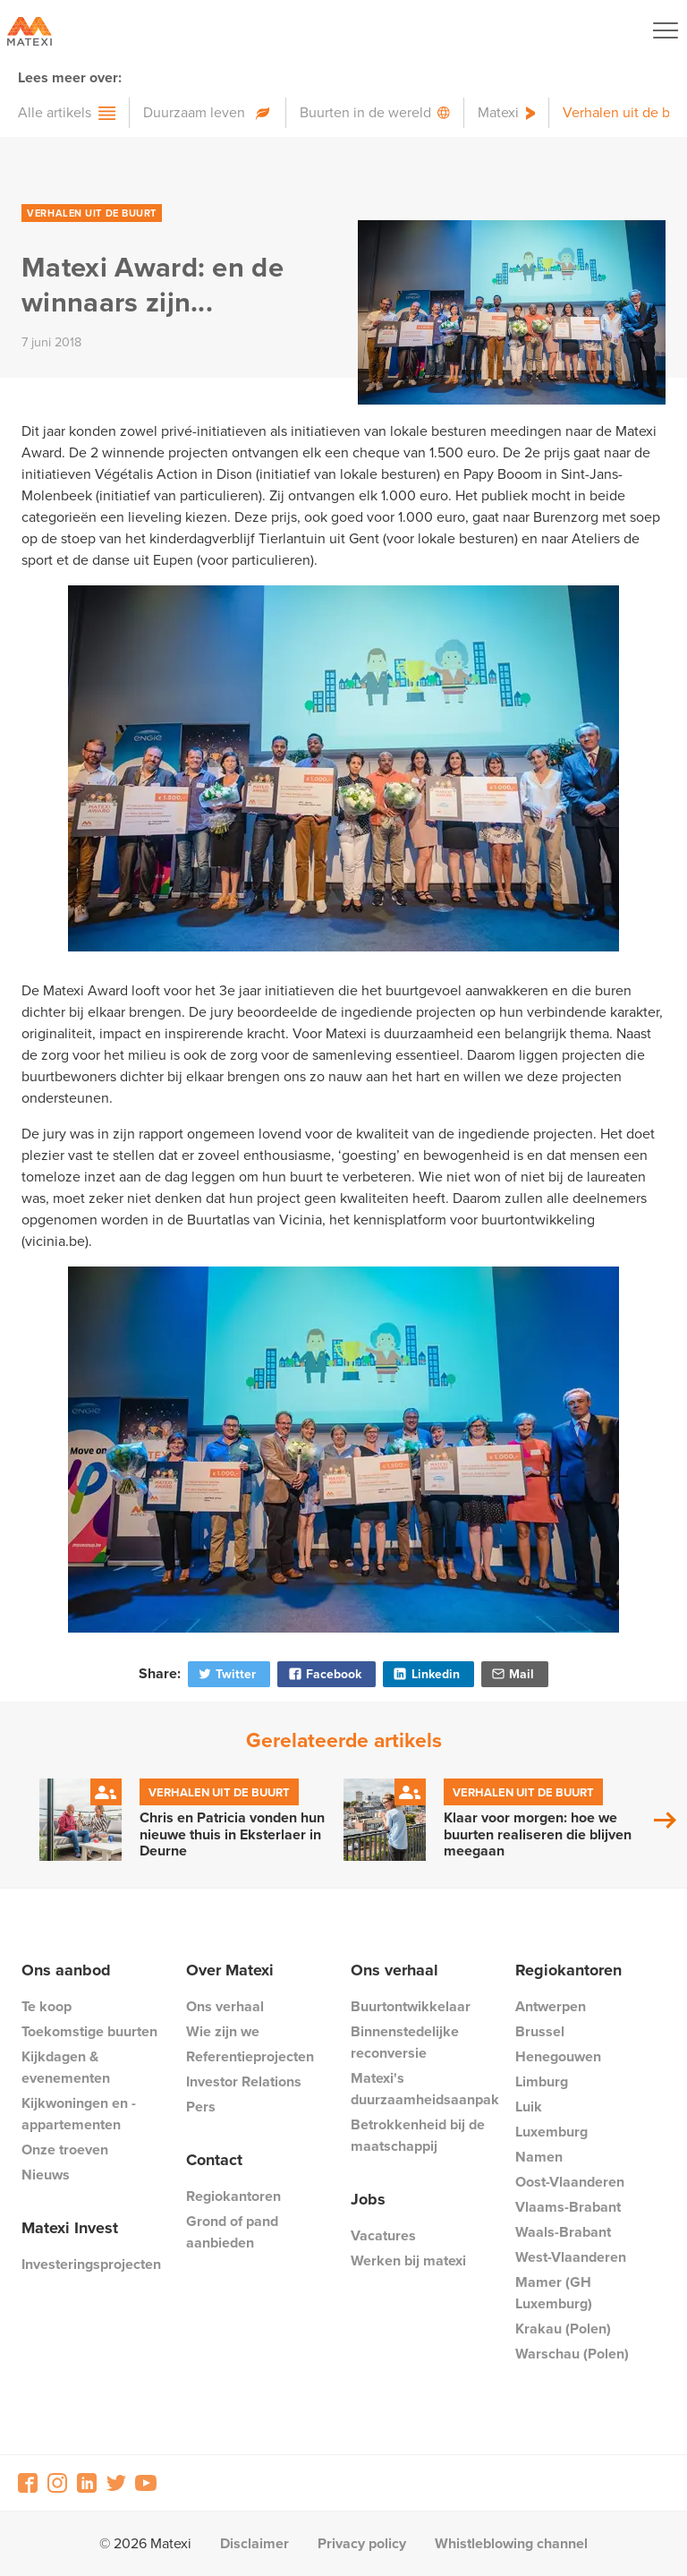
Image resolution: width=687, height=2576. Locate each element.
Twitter (226, 1674)
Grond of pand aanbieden (232, 2232)
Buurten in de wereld (365, 112)
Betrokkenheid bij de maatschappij (418, 2135)
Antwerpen (550, 2006)
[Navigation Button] (665, 30)
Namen (539, 2156)
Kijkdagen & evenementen (65, 2067)
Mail (512, 1674)
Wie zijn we (222, 2031)
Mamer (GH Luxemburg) (553, 2293)
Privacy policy (362, 2543)
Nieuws (45, 2174)
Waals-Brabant (563, 2232)
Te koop (46, 2006)
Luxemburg (551, 2131)
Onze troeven (64, 2149)
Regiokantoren (233, 2196)
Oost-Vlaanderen (569, 2181)
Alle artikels (54, 112)
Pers (201, 2106)
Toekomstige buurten (89, 2031)
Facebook (324, 1674)
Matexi (498, 112)
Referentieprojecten (250, 2056)
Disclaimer (254, 2543)
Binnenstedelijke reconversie (405, 2042)
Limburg (541, 2081)
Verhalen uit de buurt (92, 213)
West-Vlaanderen (570, 2257)
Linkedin (425, 1674)
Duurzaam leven (194, 112)
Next (665, 1820)
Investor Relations (243, 2081)
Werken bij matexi (408, 2260)
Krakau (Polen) (563, 2328)
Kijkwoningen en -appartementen (78, 2114)
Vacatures (383, 2235)
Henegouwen (558, 2056)
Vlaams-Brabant (568, 2206)
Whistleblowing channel (511, 2543)
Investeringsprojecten (91, 2264)
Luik (528, 2106)
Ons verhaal (225, 2006)
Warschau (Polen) (572, 2353)
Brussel (539, 2031)
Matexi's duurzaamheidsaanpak (425, 2089)
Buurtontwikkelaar (411, 2006)
